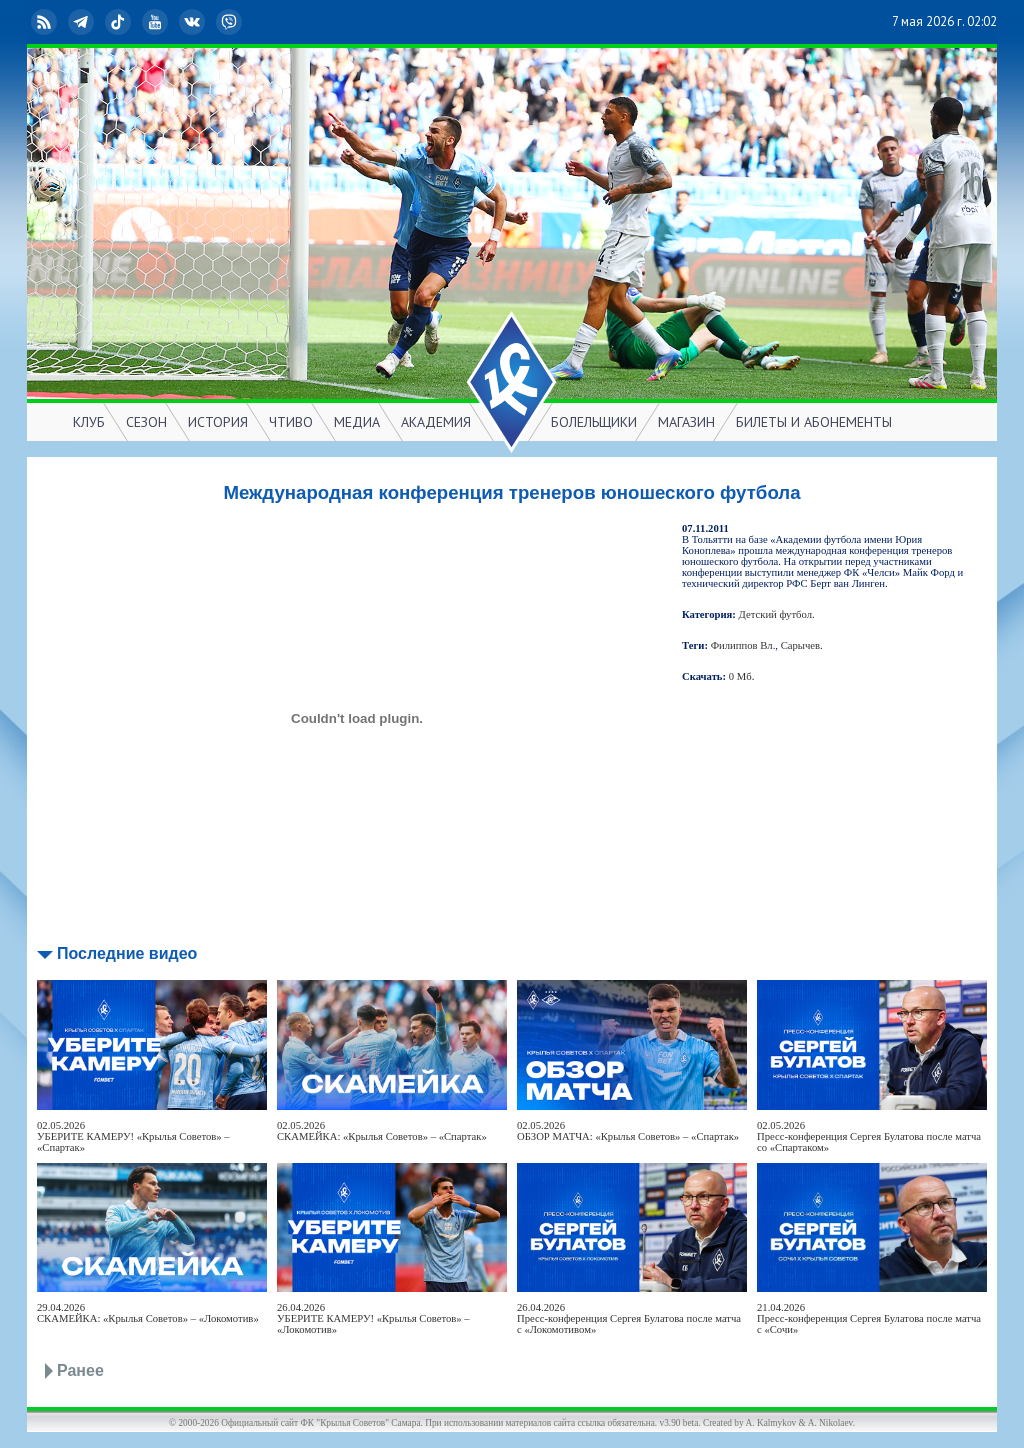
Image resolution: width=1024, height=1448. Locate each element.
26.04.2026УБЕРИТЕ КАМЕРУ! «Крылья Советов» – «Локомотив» (373, 1318)
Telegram (83, 22)
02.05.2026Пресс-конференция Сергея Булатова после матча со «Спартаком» (869, 1136)
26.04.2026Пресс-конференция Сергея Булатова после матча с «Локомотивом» (629, 1318)
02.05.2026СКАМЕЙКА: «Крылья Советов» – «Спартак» (382, 1131)
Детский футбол (775, 614)
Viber (231, 22)
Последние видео (127, 953)
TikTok (120, 22)
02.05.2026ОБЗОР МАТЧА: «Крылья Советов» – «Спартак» (628, 1131)
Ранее (80, 1370)
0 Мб (740, 676)
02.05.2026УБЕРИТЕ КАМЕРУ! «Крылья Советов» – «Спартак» (133, 1136)
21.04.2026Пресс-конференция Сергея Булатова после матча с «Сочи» (869, 1318)
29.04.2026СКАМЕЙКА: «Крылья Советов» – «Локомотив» (148, 1313)
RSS (46, 22)
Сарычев (800, 645)
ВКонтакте (194, 22)
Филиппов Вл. (743, 645)
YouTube (157, 22)
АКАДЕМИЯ (436, 422)
